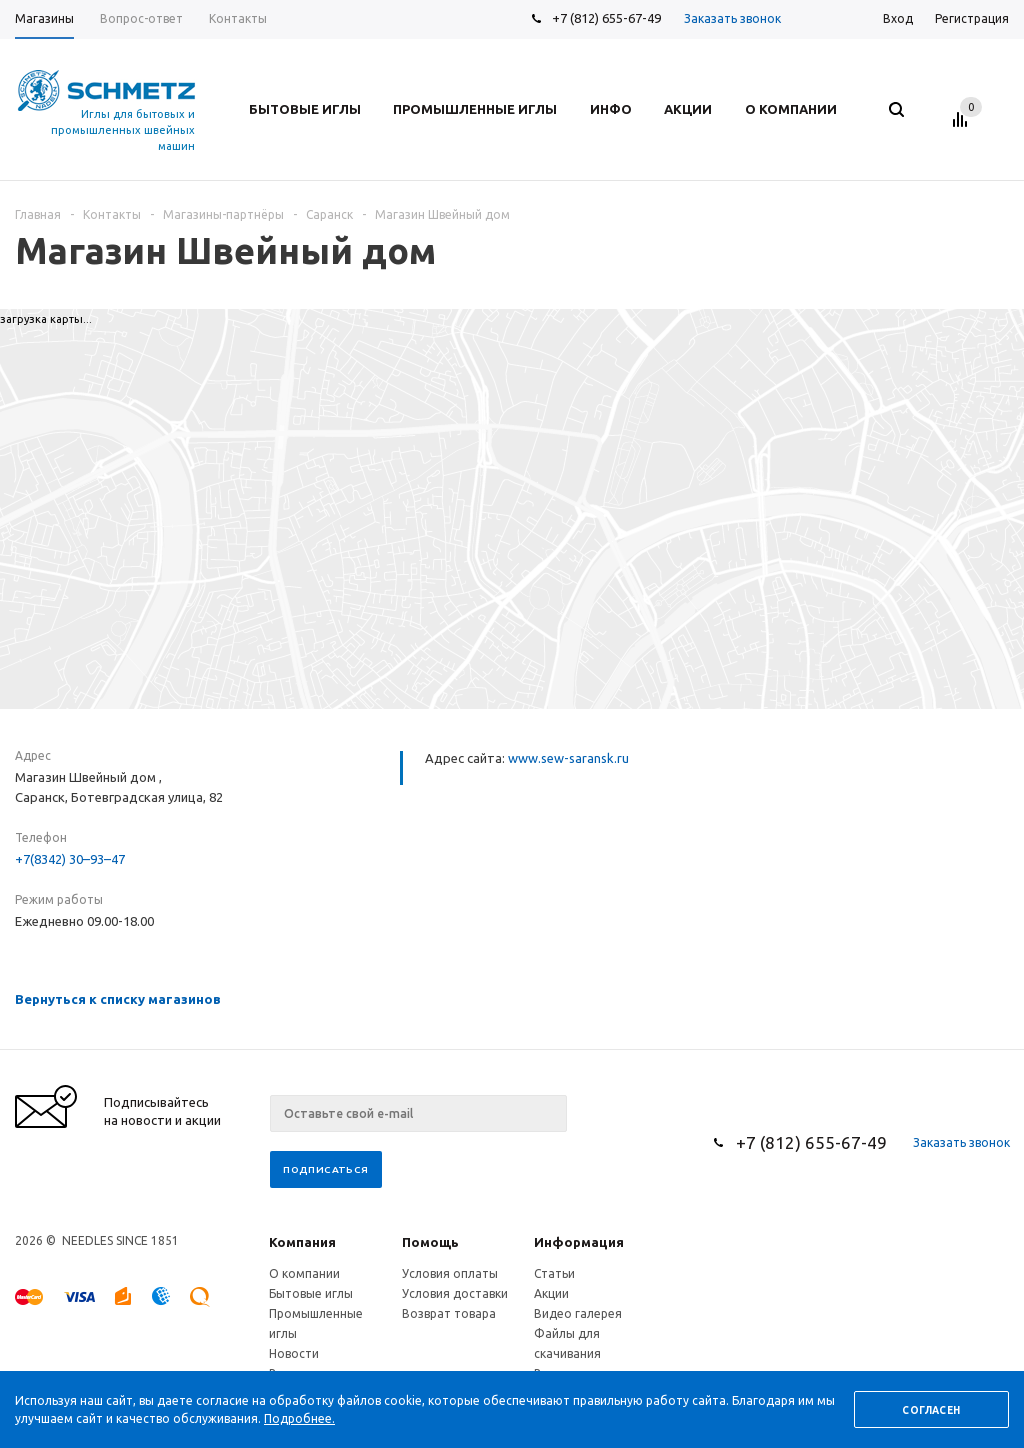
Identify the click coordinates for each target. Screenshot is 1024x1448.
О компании (304, 1273)
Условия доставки (455, 1293)
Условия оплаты (450, 1273)
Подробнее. (299, 1418)
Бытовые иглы (311, 1293)
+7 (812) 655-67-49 (606, 18)
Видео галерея (578, 1313)
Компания (302, 1242)
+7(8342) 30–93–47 (70, 859)
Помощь (430, 1242)
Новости (294, 1353)
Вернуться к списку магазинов (118, 999)
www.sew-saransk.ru (568, 758)
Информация (579, 1242)
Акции (551, 1293)
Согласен (931, 1410)
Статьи (554, 1273)
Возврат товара (449, 1313)
